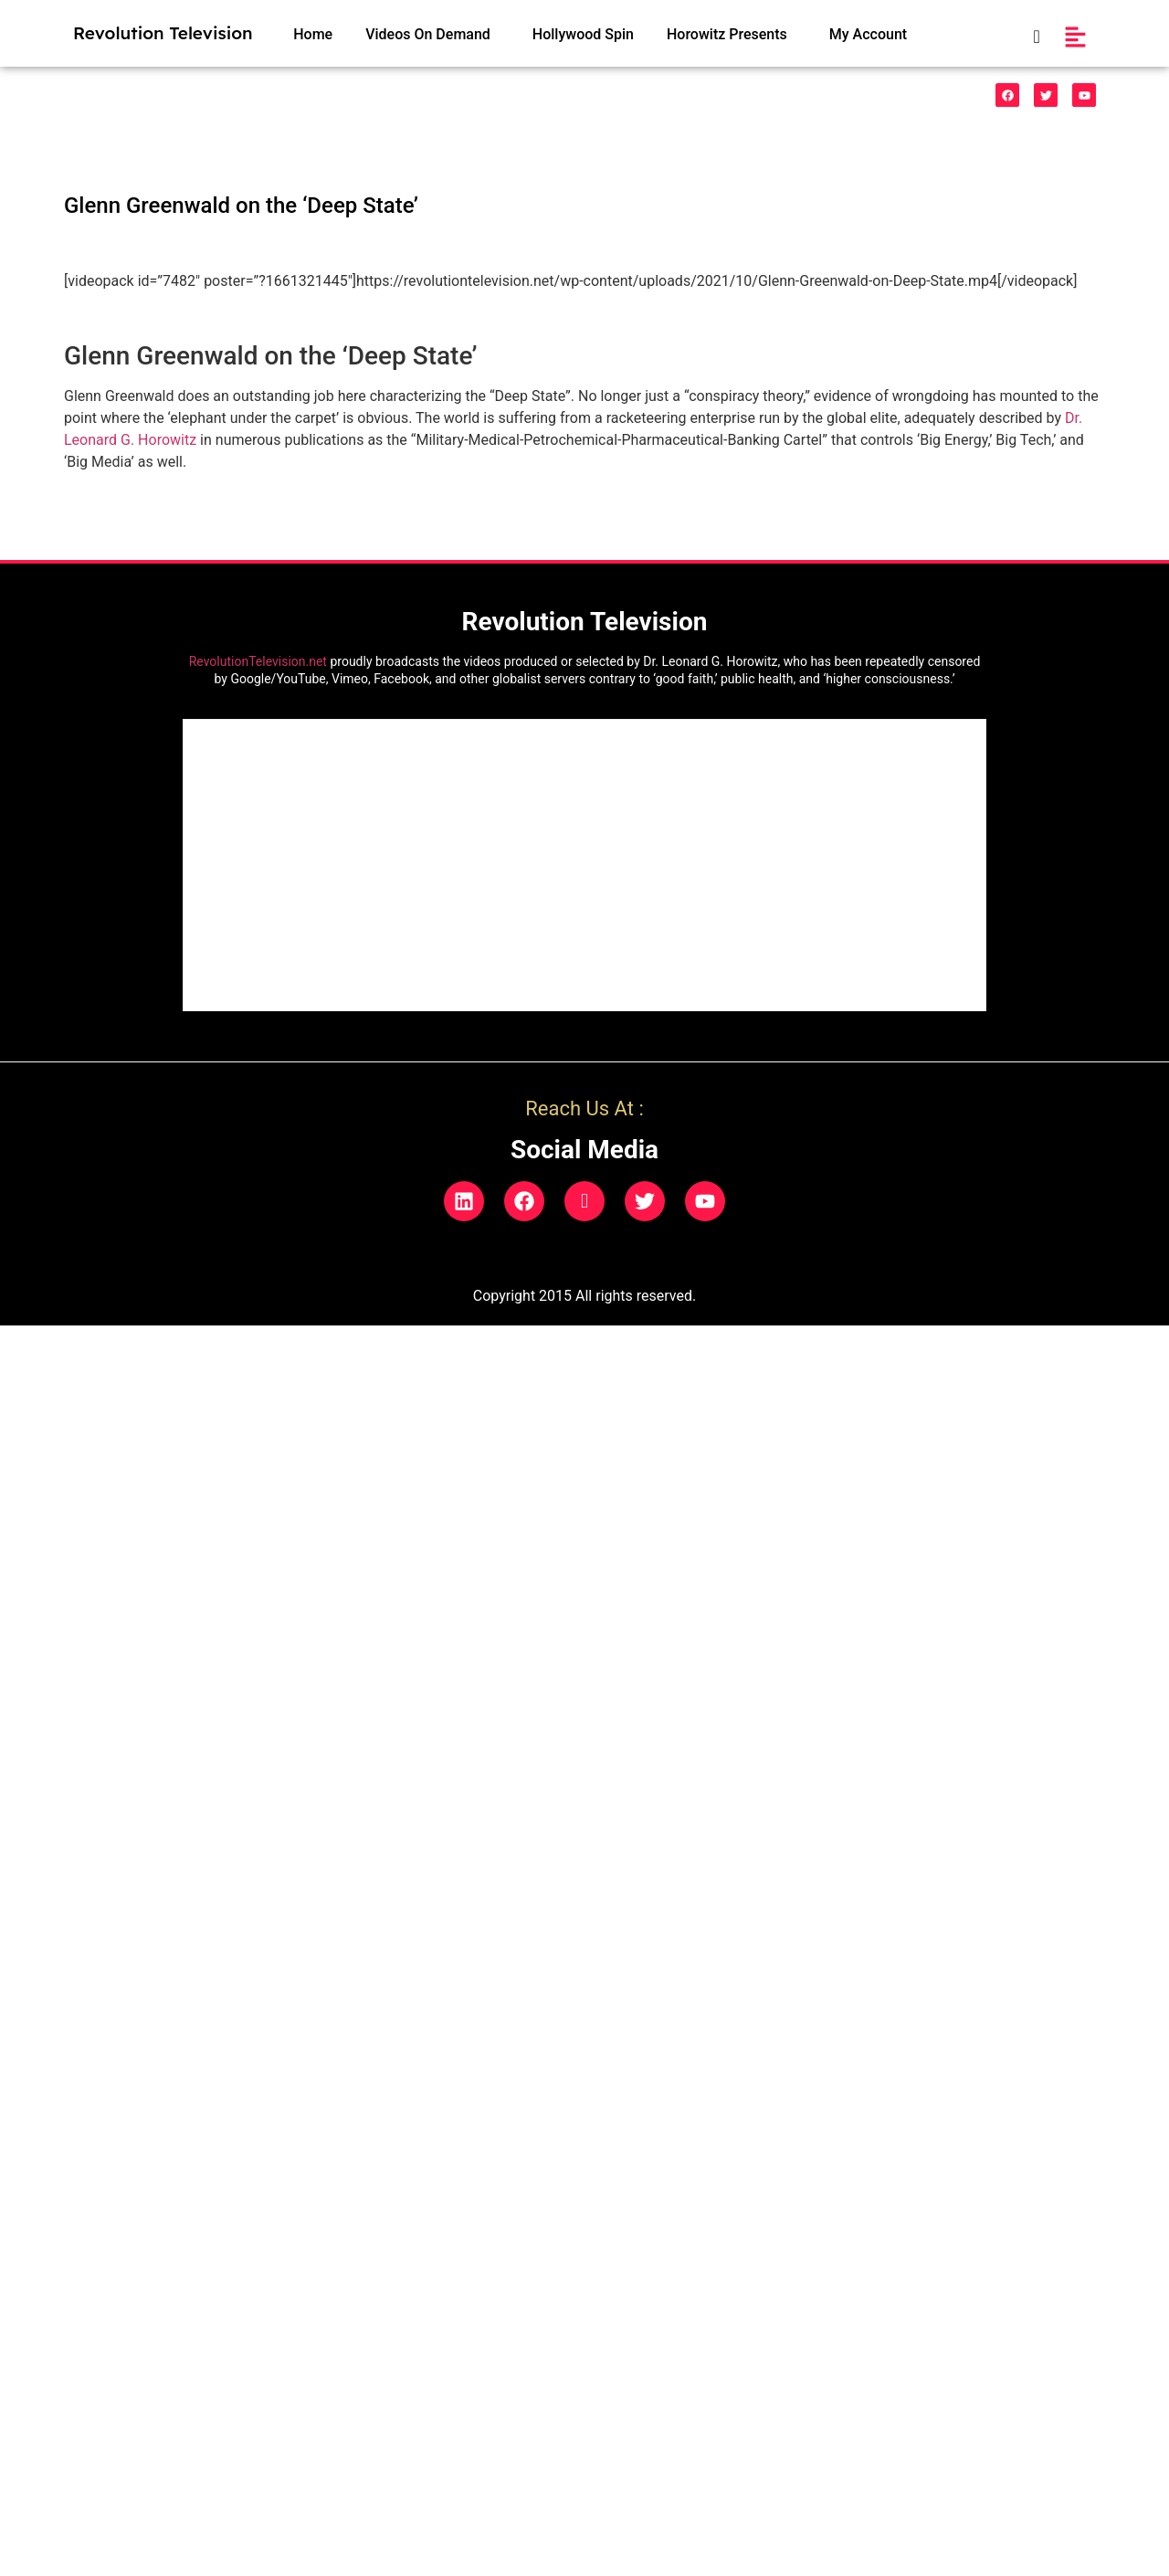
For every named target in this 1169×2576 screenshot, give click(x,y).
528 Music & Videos (143, 96)
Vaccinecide (344, 96)
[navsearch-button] (1026, 37)
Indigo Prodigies (545, 96)
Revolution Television (163, 33)
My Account (868, 34)
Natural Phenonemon (790, 96)
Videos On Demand (427, 34)
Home (312, 34)
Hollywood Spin (583, 34)
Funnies (255, 96)
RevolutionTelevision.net (258, 661)
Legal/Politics (656, 96)
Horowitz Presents (727, 34)
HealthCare (443, 96)
